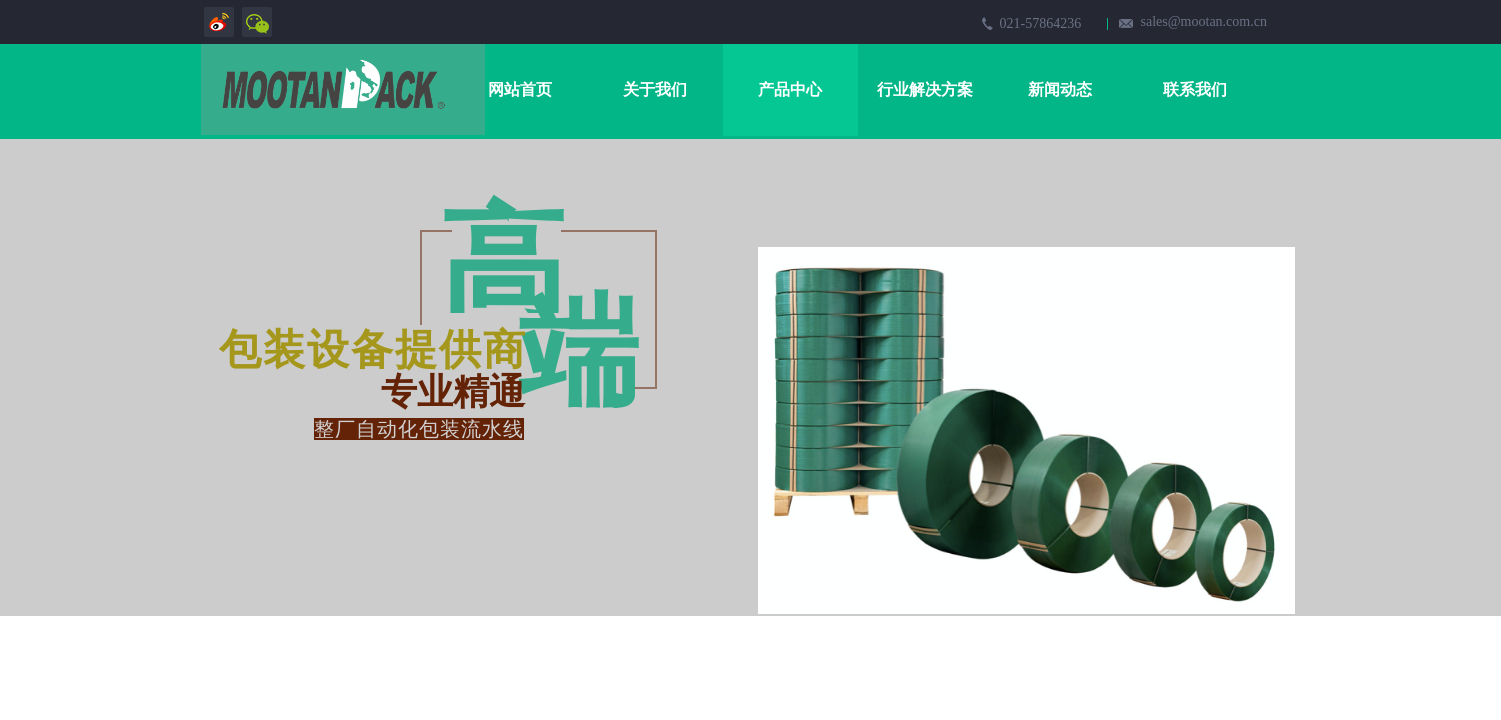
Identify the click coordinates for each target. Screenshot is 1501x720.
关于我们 (655, 89)
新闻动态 (1060, 89)
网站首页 (520, 89)
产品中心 (790, 89)
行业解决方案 (925, 89)
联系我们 (1195, 89)
